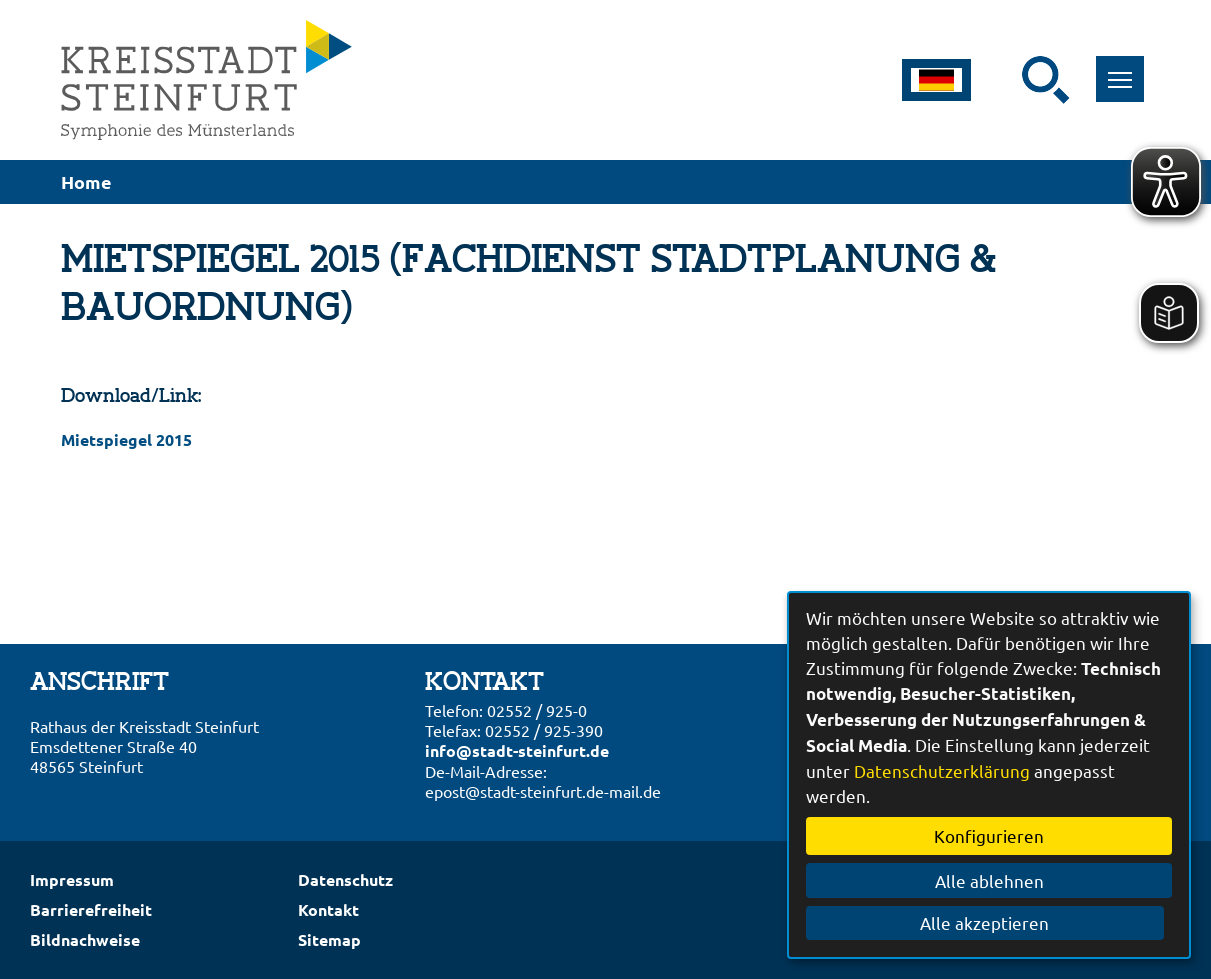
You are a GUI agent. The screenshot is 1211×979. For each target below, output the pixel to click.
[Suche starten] (1046, 80)
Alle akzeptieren (989, 922)
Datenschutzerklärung (942, 770)
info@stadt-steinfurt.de (517, 750)
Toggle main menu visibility (1126, 68)
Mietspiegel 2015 (126, 439)
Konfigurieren (989, 835)
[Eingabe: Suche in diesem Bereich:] (1009, 80)
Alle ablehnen (989, 880)
